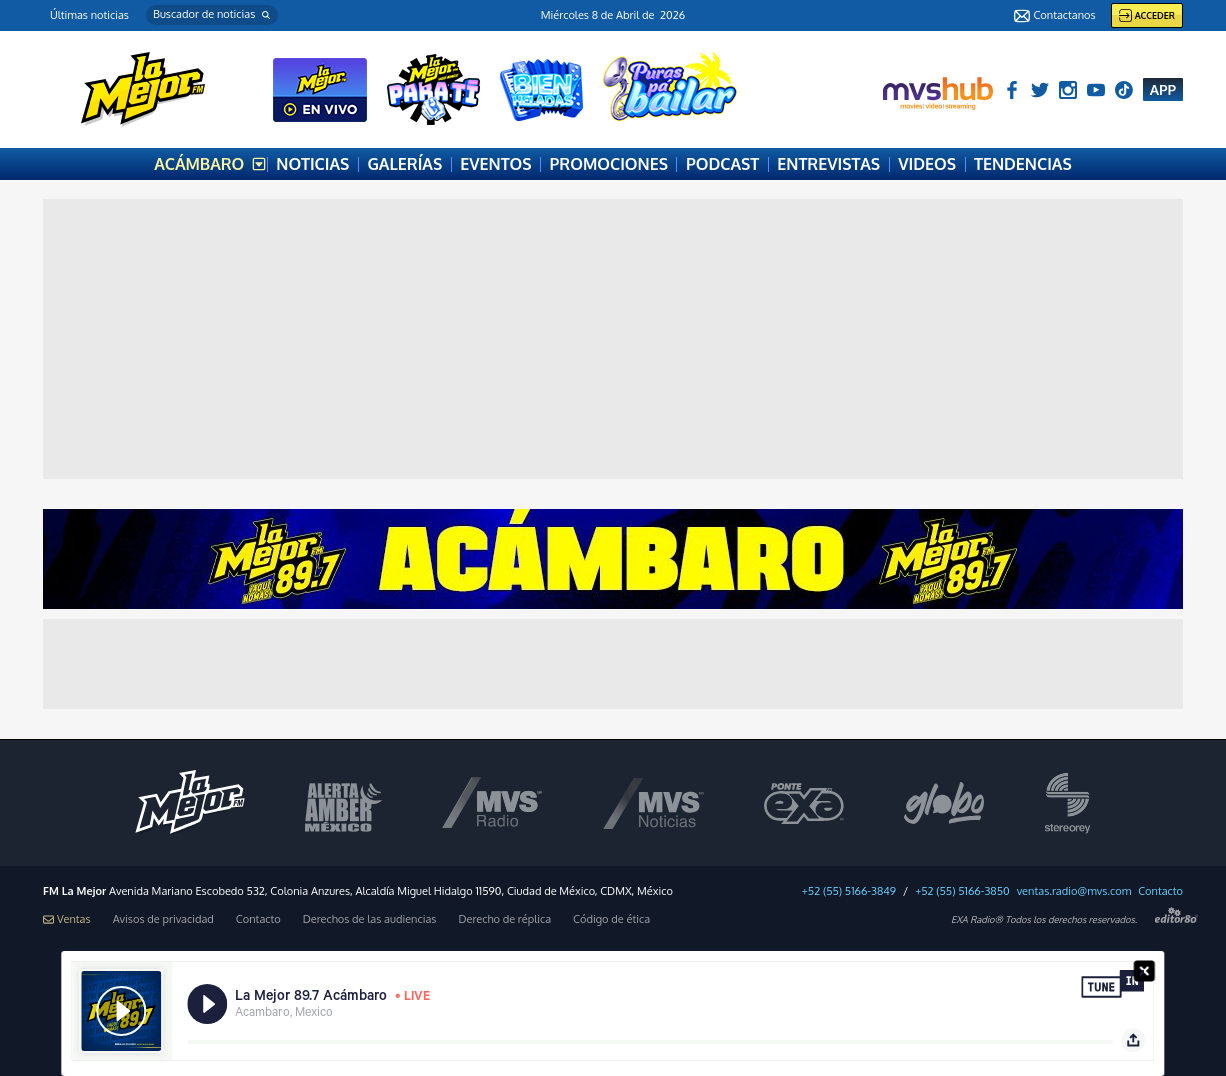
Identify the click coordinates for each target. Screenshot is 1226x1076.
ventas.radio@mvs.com (1074, 891)
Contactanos (1054, 16)
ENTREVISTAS (828, 164)
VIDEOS (927, 164)
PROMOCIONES (609, 164)
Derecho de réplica (504, 919)
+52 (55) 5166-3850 (962, 891)
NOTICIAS (312, 164)
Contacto (1160, 891)
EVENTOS (495, 164)
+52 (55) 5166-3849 (849, 891)
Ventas (67, 919)
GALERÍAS (404, 164)
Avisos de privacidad (163, 919)
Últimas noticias (89, 15)
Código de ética (611, 919)
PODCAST (722, 164)
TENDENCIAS (1023, 164)
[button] (212, 15)
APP (1163, 89)
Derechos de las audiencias (370, 919)
